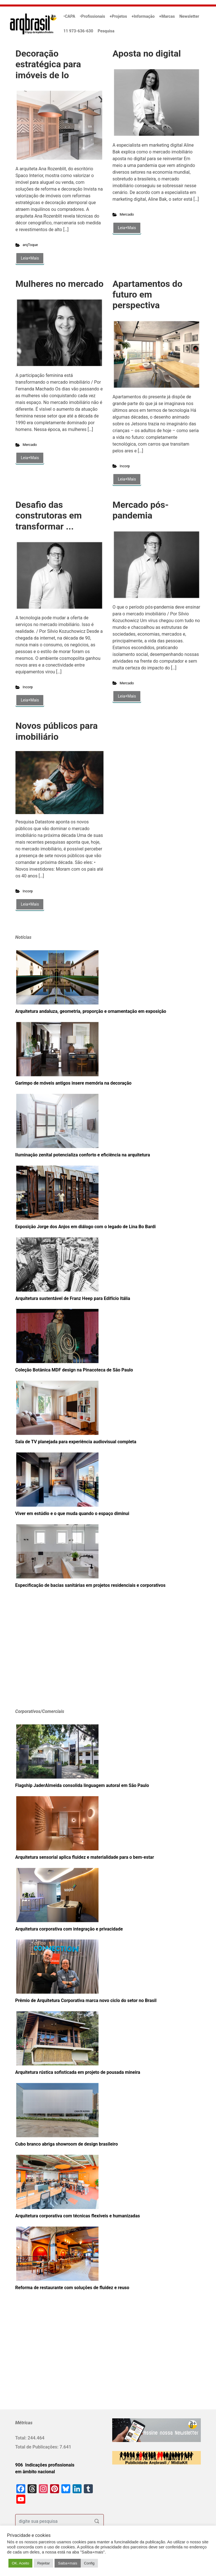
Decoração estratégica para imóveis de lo (48, 64)
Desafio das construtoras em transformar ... (48, 515)
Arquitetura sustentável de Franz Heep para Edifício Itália (72, 1298)
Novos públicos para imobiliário (56, 731)
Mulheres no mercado (59, 283)
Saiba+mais (67, 2563)
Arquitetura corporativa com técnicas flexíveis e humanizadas (77, 2215)
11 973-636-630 (78, 31)
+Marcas (167, 16)
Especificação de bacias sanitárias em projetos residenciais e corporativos (90, 1585)
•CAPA (69, 16)
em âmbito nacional (35, 2471)
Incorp (125, 466)
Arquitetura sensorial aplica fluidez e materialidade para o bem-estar (84, 1857)
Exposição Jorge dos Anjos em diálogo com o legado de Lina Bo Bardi (85, 1226)
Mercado (127, 214)
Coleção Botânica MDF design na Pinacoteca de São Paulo (74, 1370)
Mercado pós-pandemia (140, 510)
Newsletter (189, 16)
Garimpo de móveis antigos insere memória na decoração (73, 1083)
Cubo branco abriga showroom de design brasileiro (66, 2144)
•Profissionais (92, 16)
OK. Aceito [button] (20, 2563)
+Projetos (118, 16)
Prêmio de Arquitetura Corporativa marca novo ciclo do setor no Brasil (85, 2000)
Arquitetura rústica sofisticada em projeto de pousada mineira (77, 2072)
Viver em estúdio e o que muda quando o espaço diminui (72, 1513)
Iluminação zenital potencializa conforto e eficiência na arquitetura (82, 1155)
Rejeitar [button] (43, 2563)
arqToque (30, 245)
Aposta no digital (146, 53)
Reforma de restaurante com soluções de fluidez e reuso (72, 2287)
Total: (21, 2438)
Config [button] (89, 2563)
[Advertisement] (50, 1656)
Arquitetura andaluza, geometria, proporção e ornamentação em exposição (90, 1011)
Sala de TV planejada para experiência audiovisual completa (75, 1441)
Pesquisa (106, 31)
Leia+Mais (30, 258)
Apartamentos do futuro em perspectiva (147, 294)
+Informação (143, 16)
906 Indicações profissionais (45, 2465)
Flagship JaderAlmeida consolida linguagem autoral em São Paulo (82, 1785)
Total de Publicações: (37, 2447)
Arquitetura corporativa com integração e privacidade (69, 1929)
